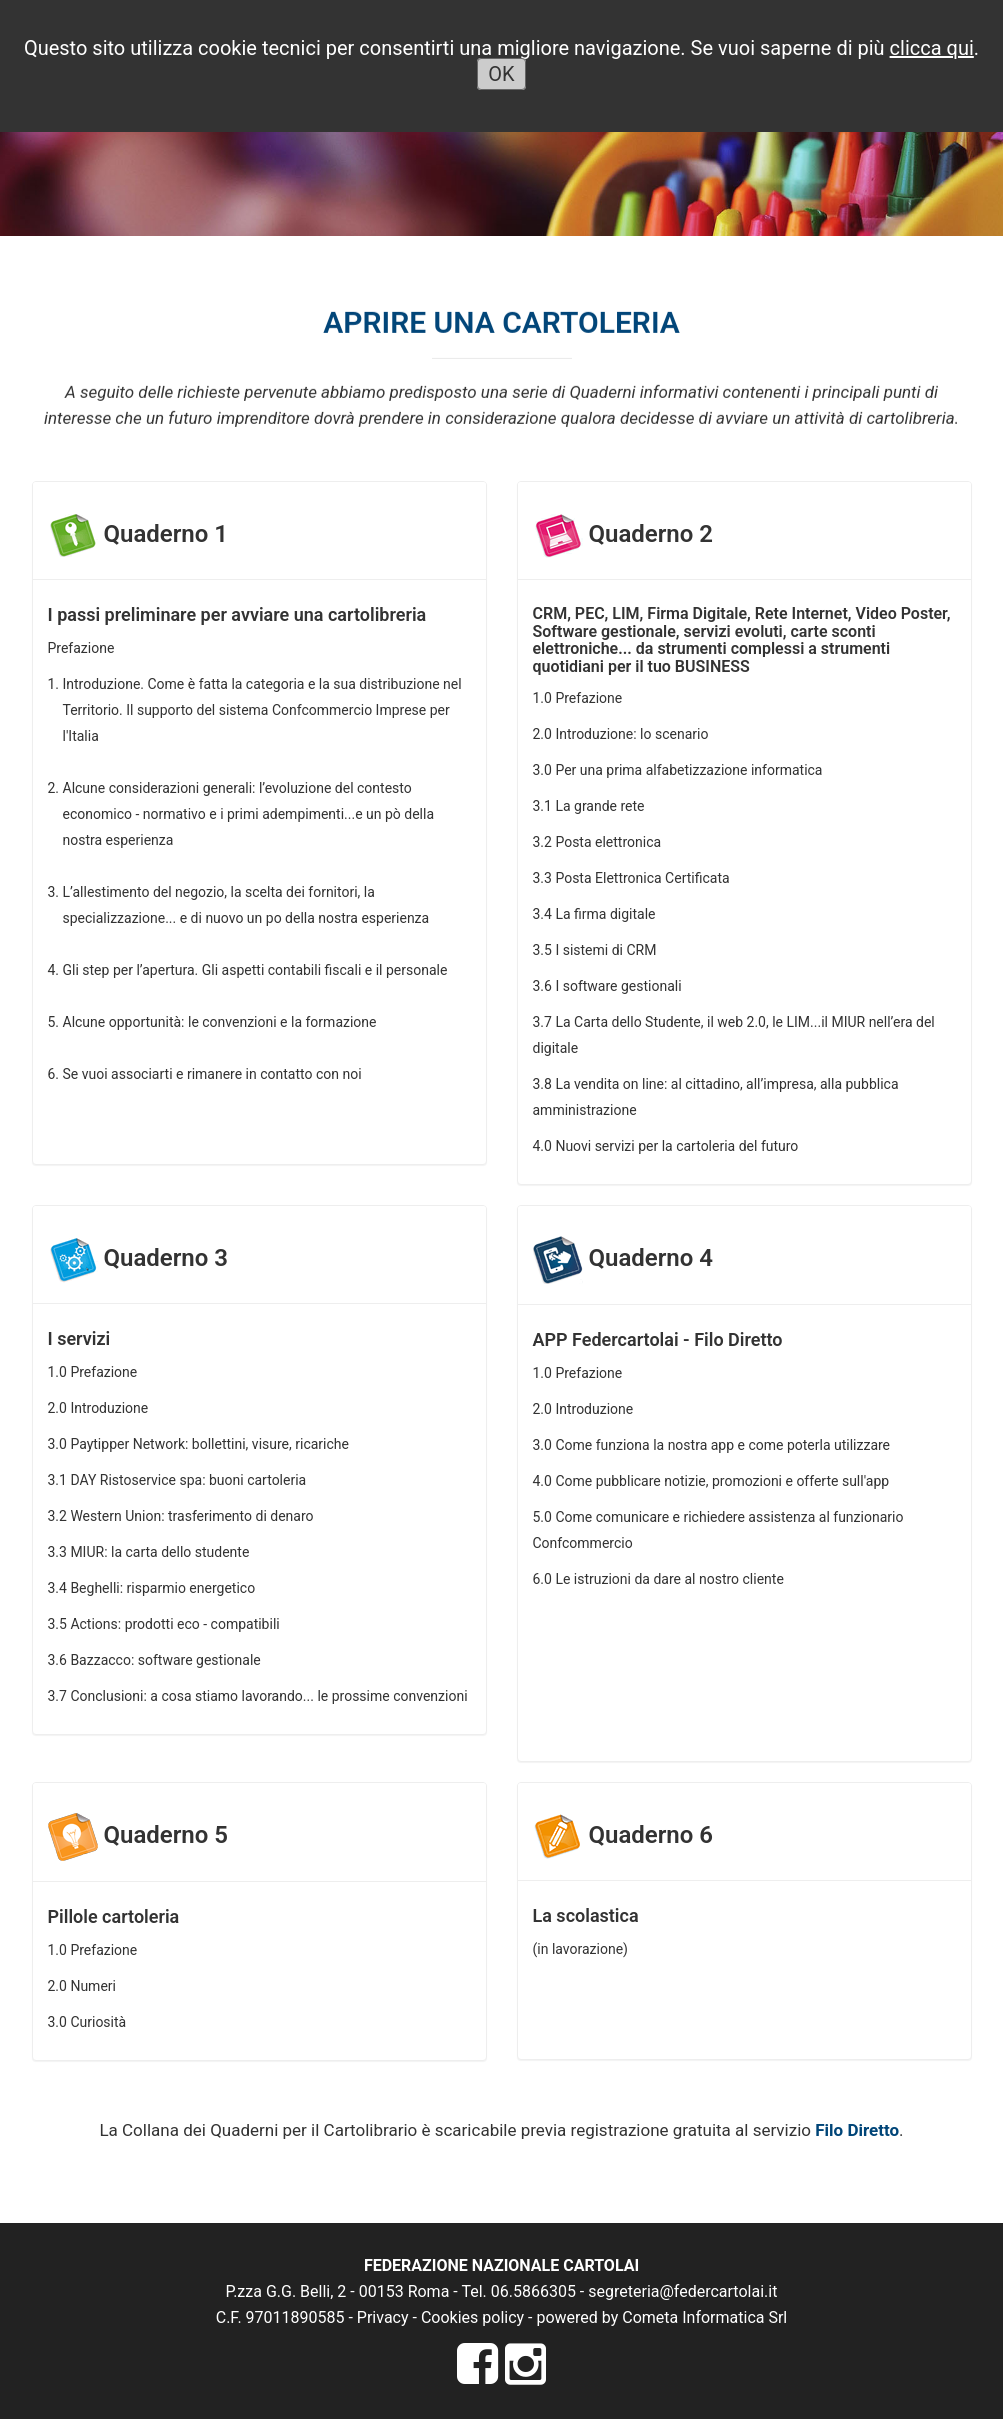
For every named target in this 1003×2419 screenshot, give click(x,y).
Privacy (383, 2317)
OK (501, 74)
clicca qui (932, 48)
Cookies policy (472, 2317)
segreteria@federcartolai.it (682, 2291)
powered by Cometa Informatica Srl (661, 2317)
